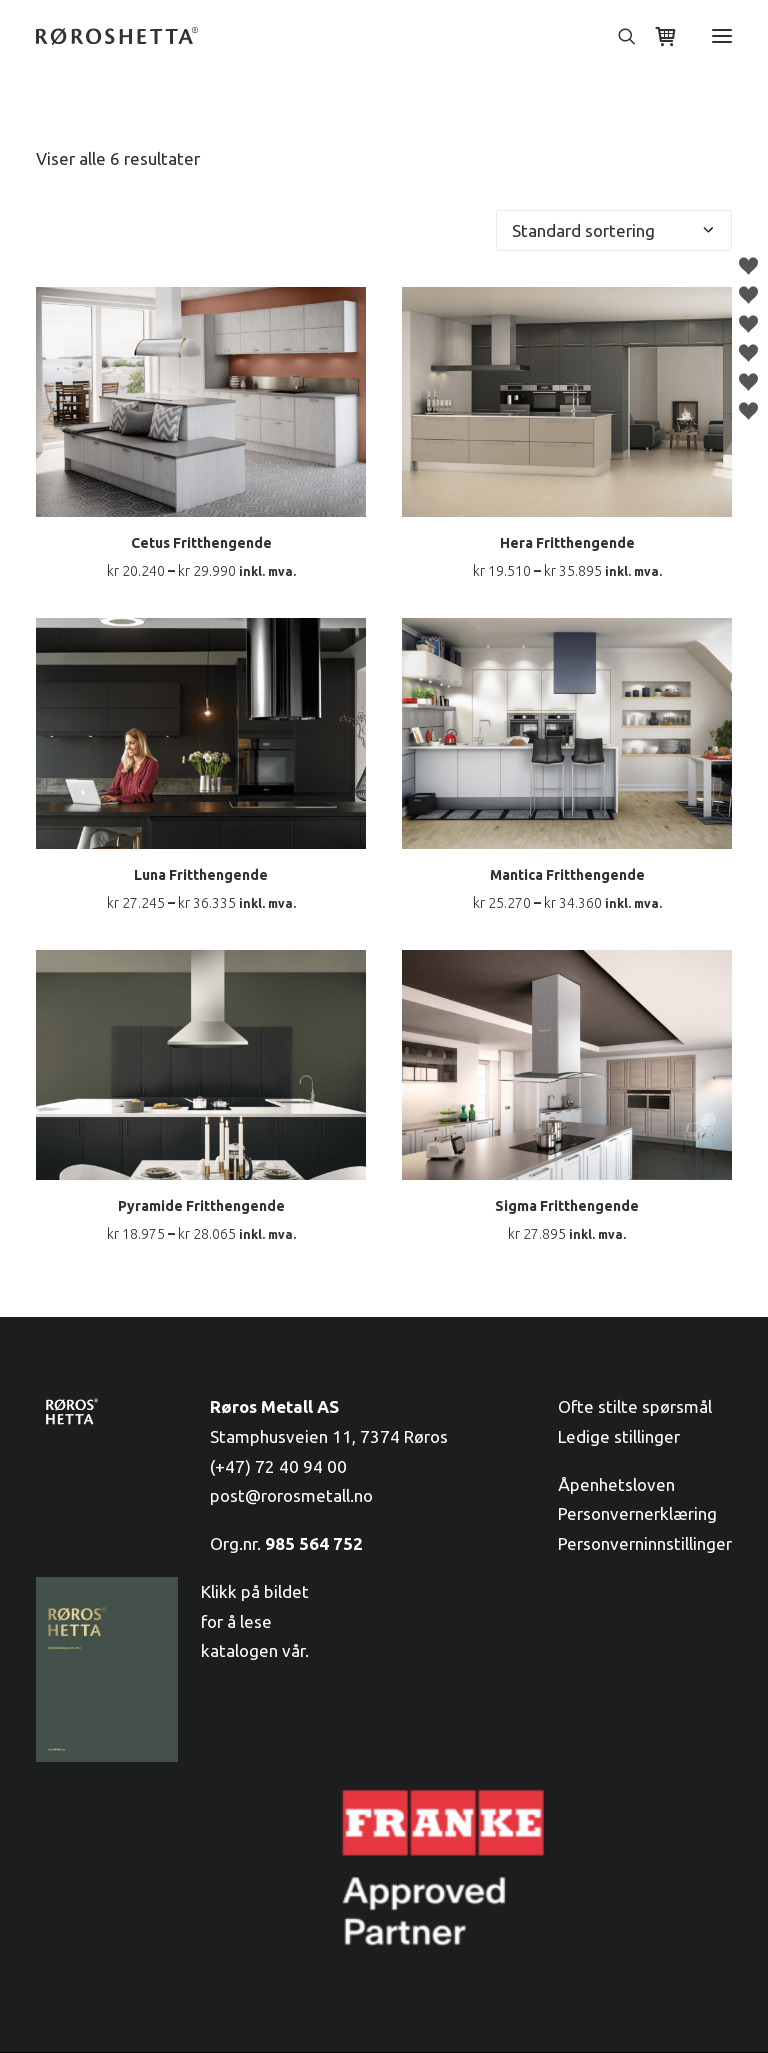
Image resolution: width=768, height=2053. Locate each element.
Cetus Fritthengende (201, 543)
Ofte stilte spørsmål (635, 1406)
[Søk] (618, 36)
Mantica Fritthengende (567, 875)
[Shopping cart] (657, 36)
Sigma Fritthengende (567, 1206)
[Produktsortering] (614, 230)
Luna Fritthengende (201, 875)
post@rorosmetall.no (291, 1495)
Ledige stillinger (619, 1436)
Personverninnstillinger (645, 1543)
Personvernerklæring (637, 1513)
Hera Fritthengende (567, 543)
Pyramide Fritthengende (201, 1206)
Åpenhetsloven (616, 1484)
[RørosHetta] (117, 36)
